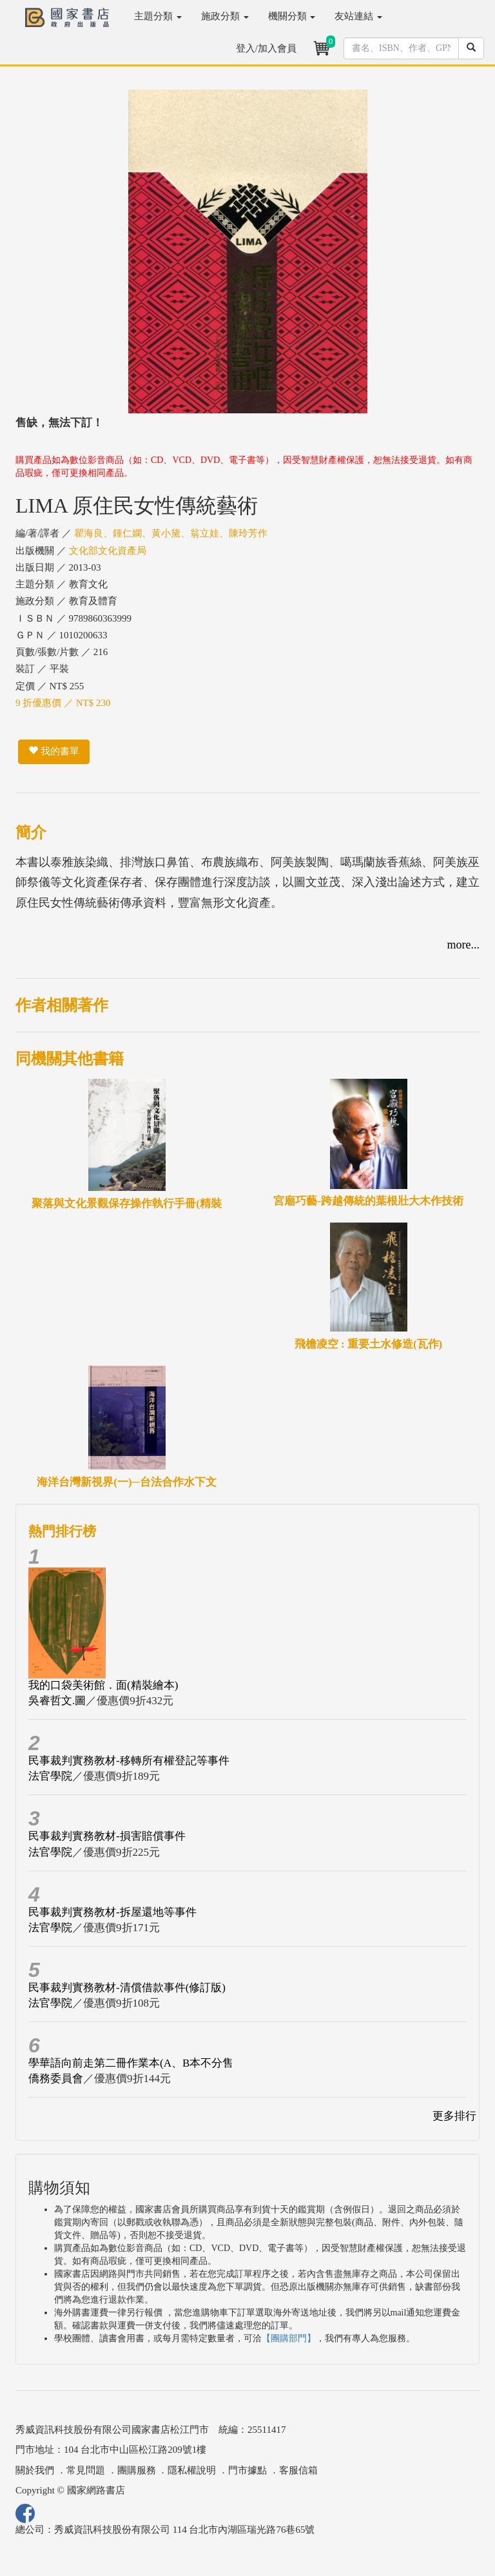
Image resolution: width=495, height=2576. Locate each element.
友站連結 (358, 16)
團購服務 (136, 2470)
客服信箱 (298, 2470)
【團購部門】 (289, 2338)
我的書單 (53, 751)
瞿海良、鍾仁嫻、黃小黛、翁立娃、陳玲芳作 (170, 533)
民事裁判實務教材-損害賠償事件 (107, 1836)
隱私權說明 (192, 2470)
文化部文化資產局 (107, 551)
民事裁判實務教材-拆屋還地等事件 (112, 1912)
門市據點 (247, 2470)
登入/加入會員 (266, 48)
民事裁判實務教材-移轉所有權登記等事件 (128, 1761)
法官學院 (50, 1776)
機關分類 (292, 16)
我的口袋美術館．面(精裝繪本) (103, 1685)
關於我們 (34, 2470)
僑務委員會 (55, 2078)
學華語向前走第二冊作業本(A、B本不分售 (130, 2063)
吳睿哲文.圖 (57, 1701)
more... (463, 944)
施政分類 (225, 16)
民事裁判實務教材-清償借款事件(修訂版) (127, 1987)
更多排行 (454, 2116)
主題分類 (158, 16)
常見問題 (85, 2470)
